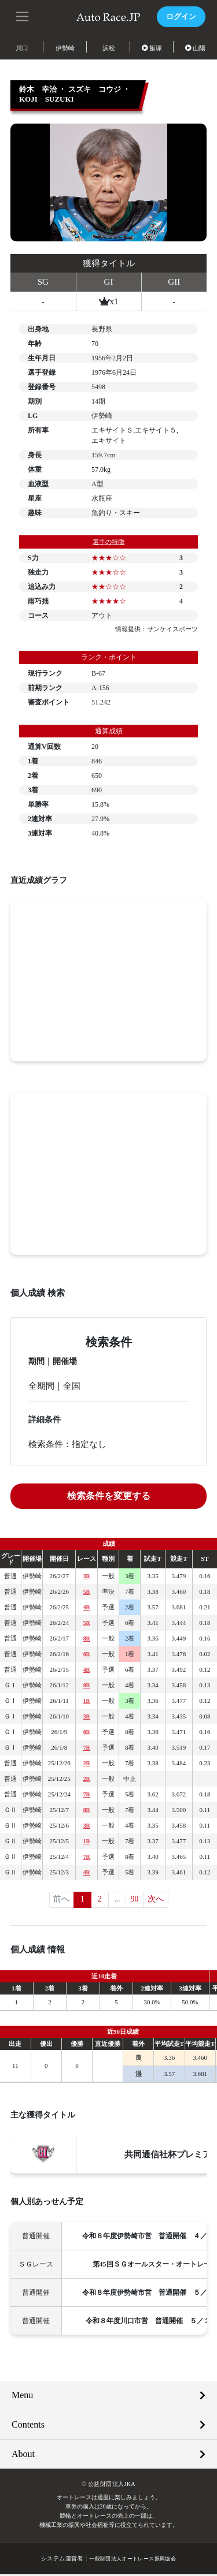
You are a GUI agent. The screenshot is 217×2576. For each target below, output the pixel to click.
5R (86, 1591)
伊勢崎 (65, 47)
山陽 (195, 47)
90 (134, 1900)
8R (86, 1638)
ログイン (180, 16)
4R (86, 1607)
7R (86, 1747)
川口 (22, 47)
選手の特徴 (108, 542)
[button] (23, 15)
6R (86, 1653)
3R (86, 1575)
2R (86, 1762)
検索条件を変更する (108, 1496)
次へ (156, 1900)
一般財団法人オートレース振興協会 (132, 2560)
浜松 (108, 47)
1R (86, 1700)
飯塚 (152, 47)
